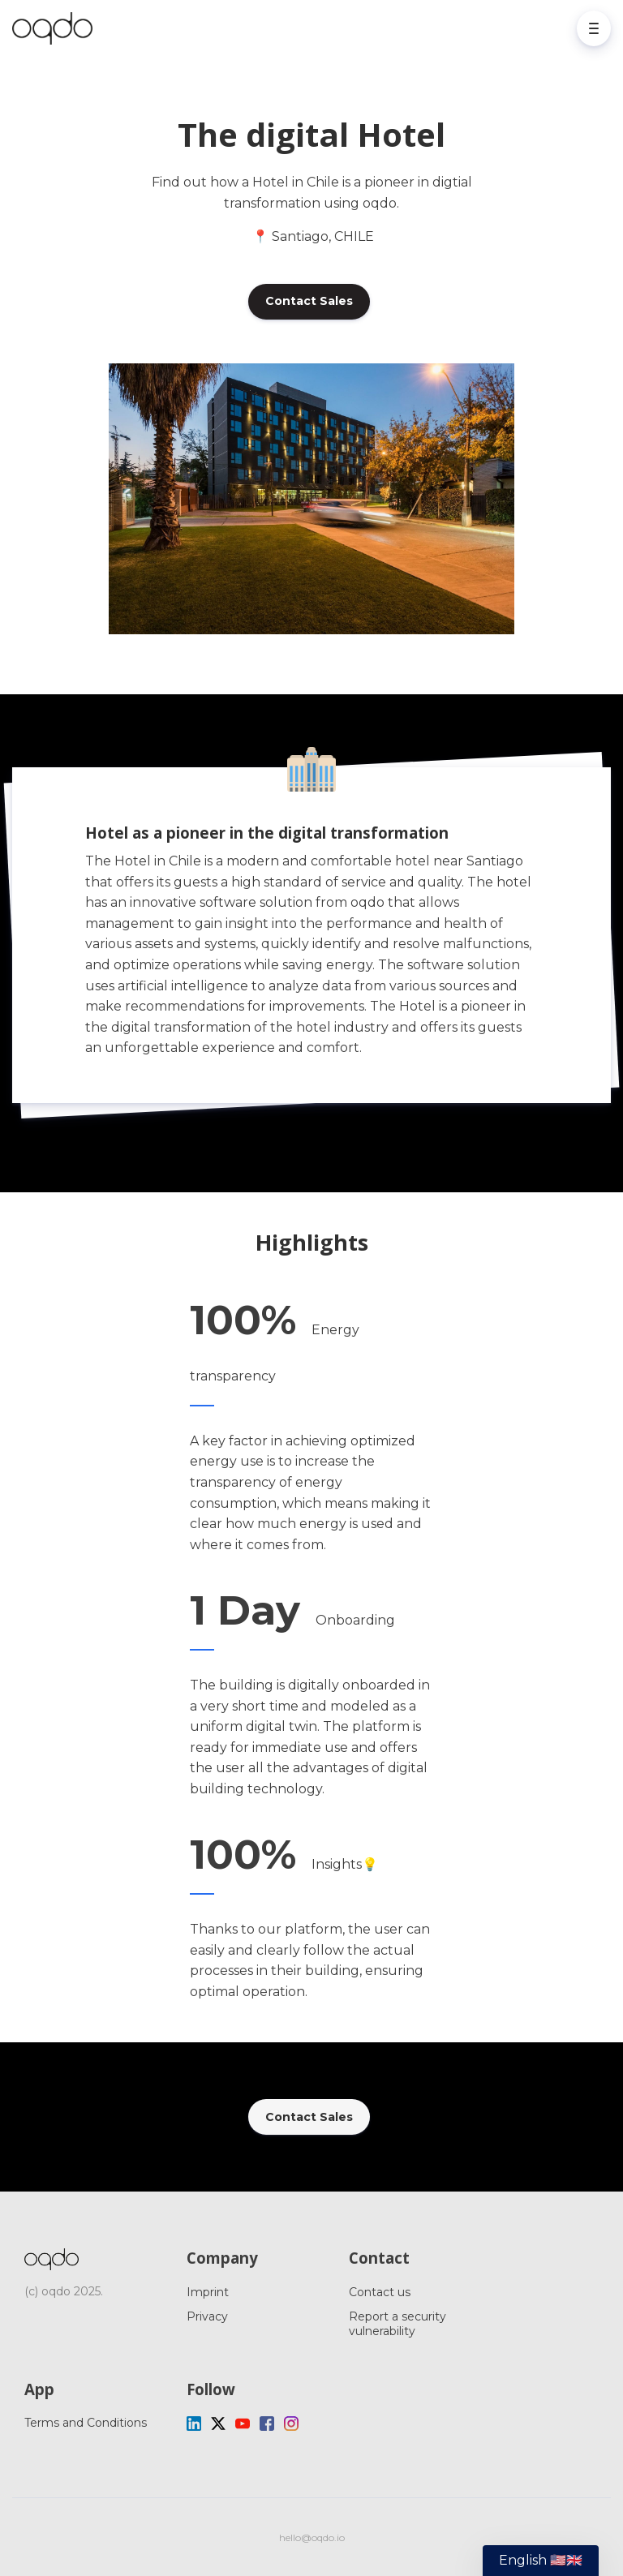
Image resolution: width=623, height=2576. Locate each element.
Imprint (208, 2292)
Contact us (379, 2292)
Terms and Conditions (85, 2422)
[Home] (56, 28)
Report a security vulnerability (397, 2323)
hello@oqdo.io (312, 2537)
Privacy (207, 2316)
